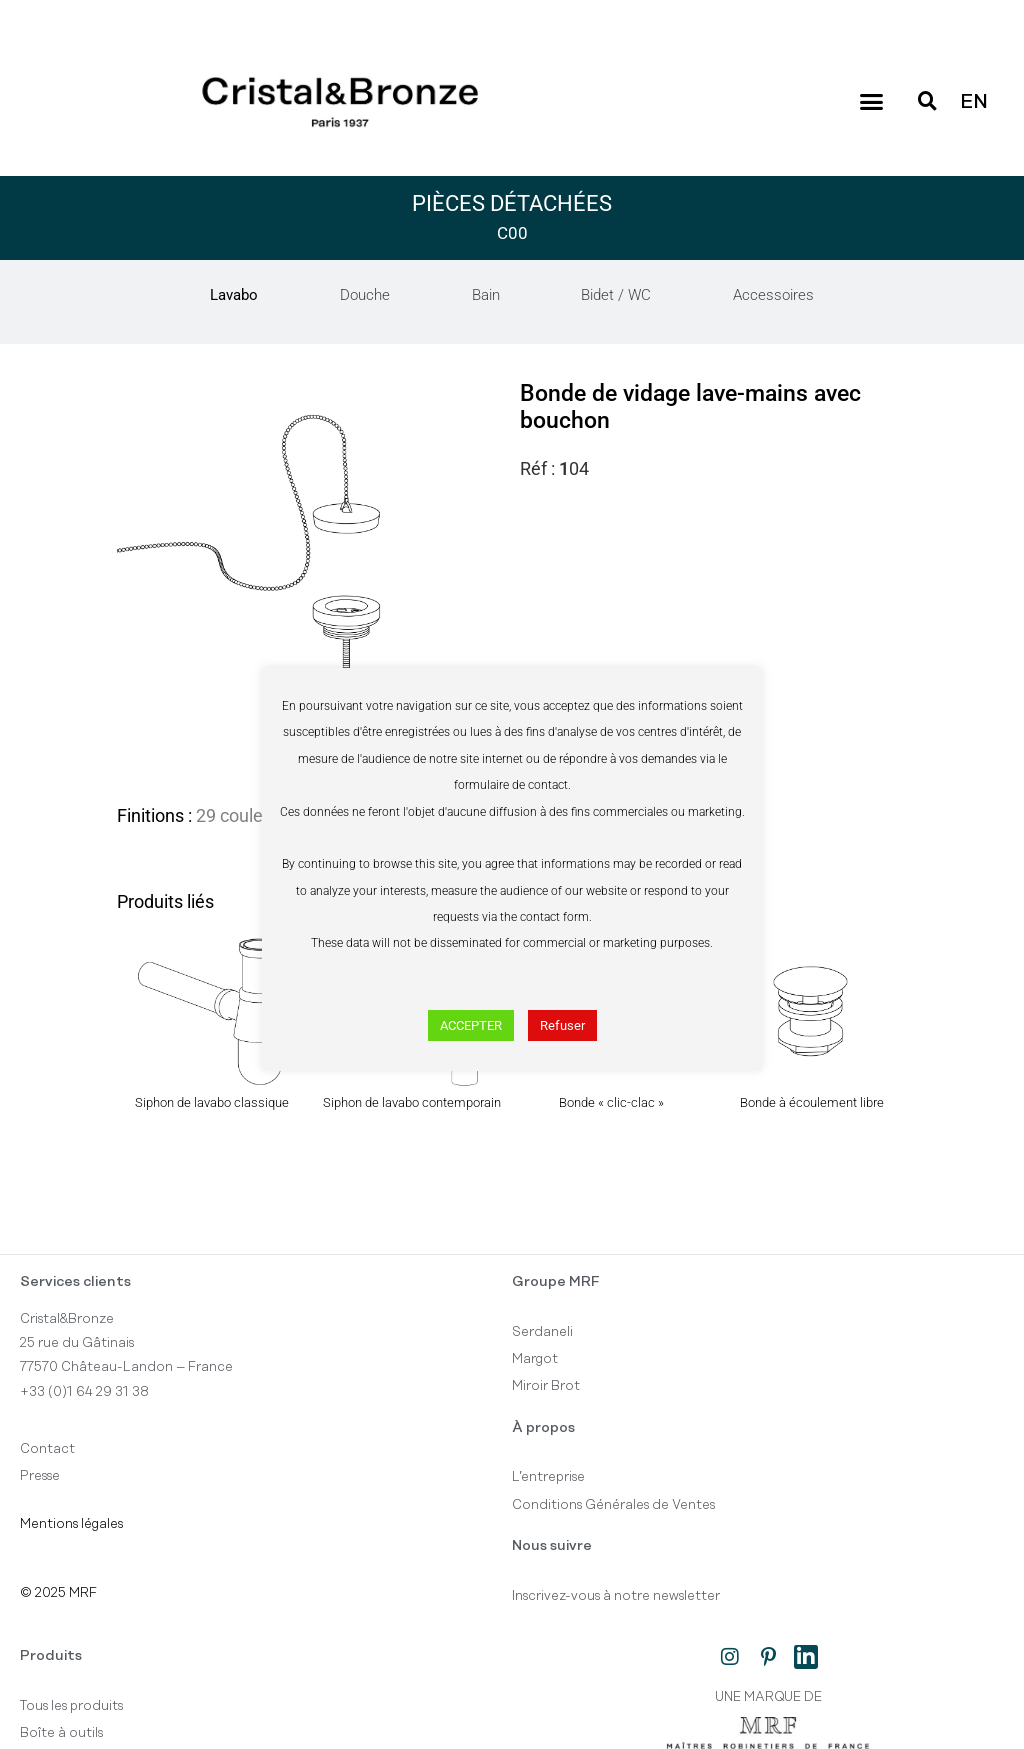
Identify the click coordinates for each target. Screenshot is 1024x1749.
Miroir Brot (546, 1386)
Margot (535, 1359)
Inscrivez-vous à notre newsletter (616, 1596)
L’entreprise (548, 1477)
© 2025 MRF (58, 1593)
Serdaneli (542, 1332)
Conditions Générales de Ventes (613, 1505)
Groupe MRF (556, 1282)
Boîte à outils (61, 1733)
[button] (871, 102)
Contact (47, 1449)
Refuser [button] (562, 1025)
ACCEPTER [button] (471, 1025)
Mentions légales (71, 1524)
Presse (40, 1476)
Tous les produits (71, 1706)
